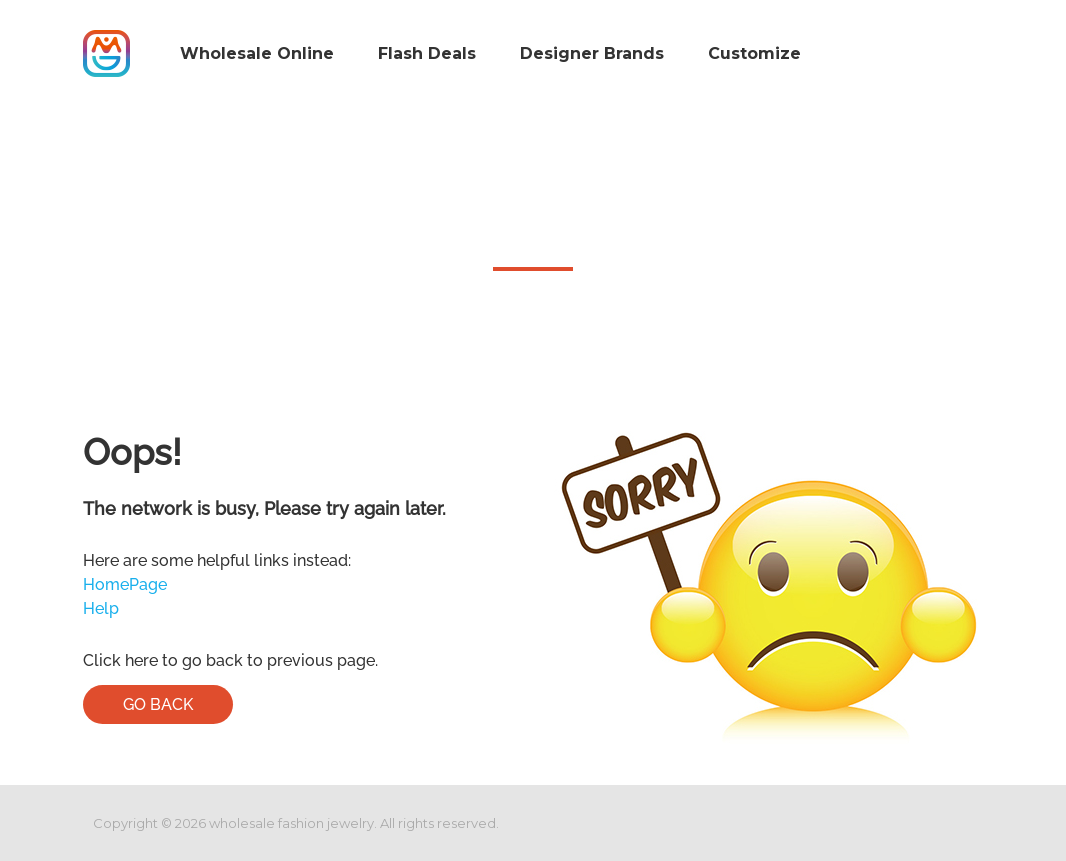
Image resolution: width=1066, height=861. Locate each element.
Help (101, 608)
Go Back (158, 704)
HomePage (125, 584)
